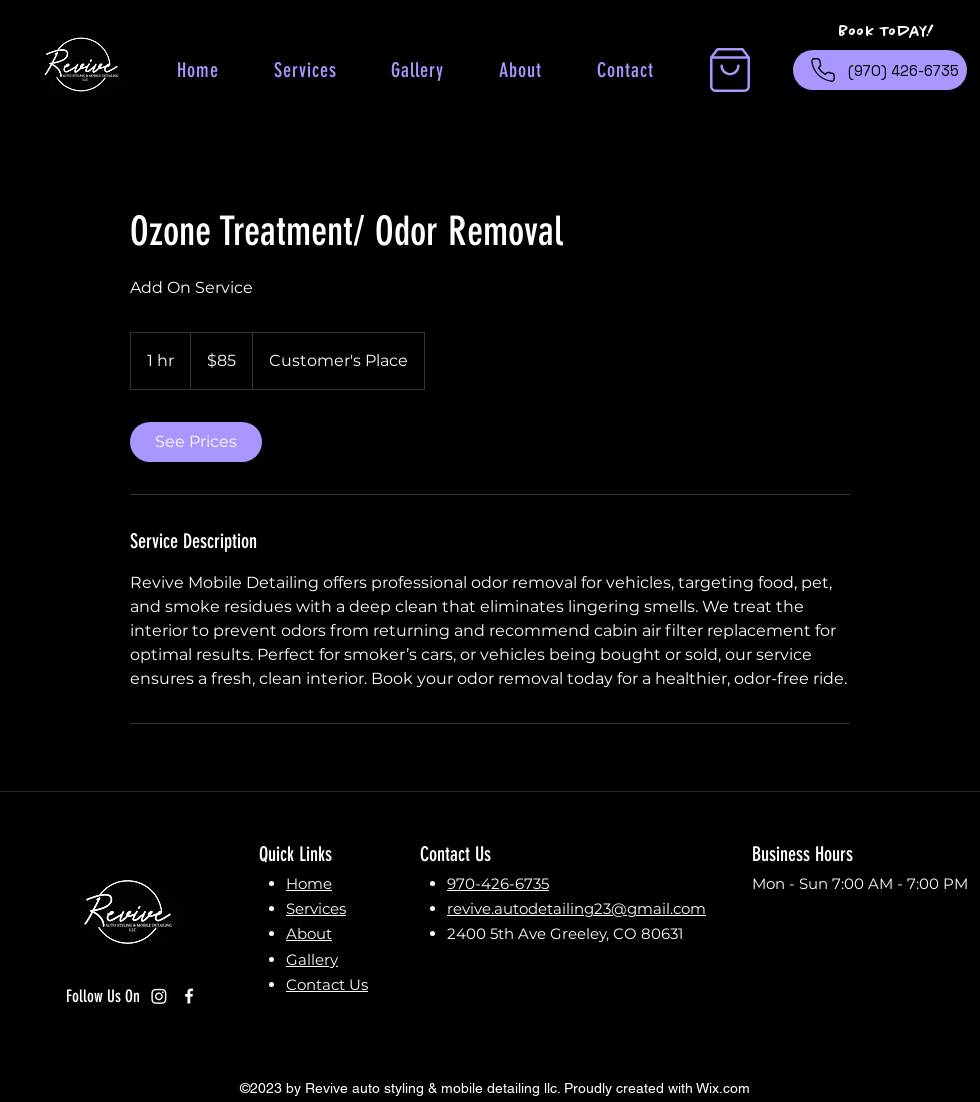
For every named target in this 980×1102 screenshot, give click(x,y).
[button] (730, 70)
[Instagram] (159, 996)
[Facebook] (189, 996)
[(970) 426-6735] (880, 70)
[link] (196, 442)
